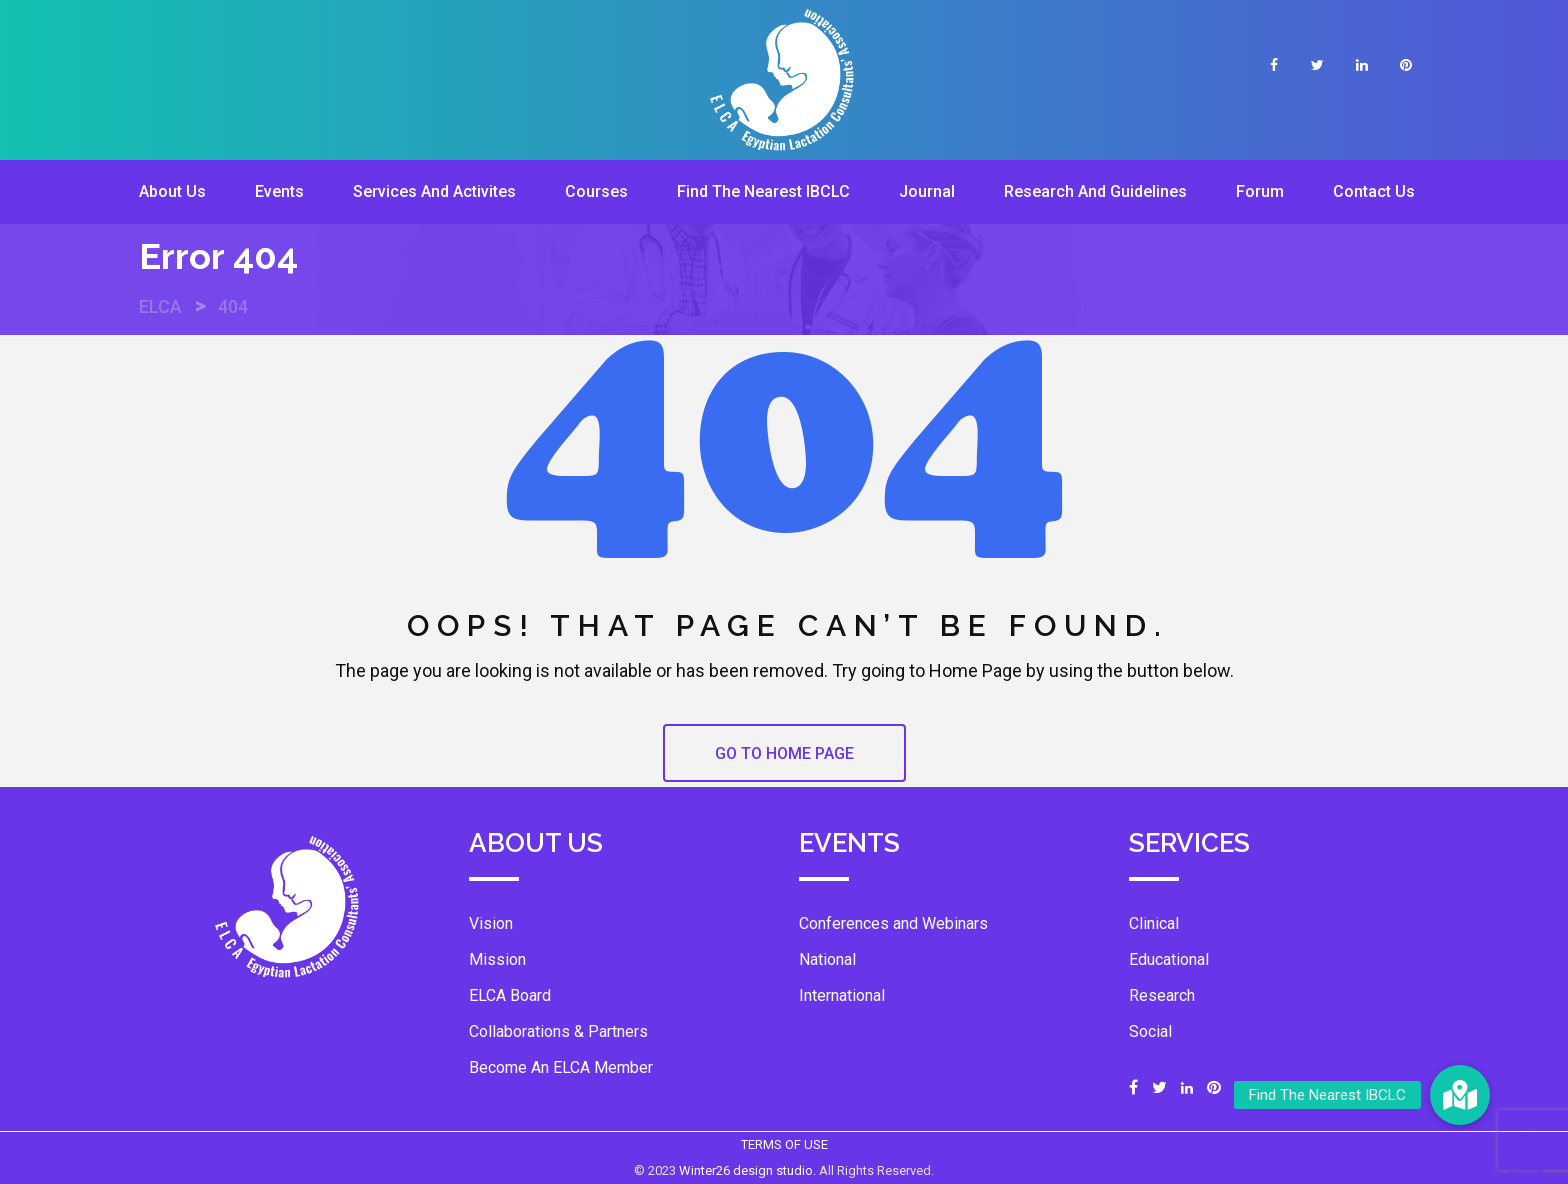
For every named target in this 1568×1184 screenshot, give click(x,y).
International (842, 995)
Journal (927, 191)
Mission (497, 959)
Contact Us (1374, 191)
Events (279, 191)
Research (1162, 995)
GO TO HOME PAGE (784, 753)
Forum (1260, 191)
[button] (1460, 1095)
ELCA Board (510, 995)
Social (1150, 1031)
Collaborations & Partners (558, 1031)
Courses (596, 191)
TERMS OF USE (784, 1144)
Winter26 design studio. (749, 1170)
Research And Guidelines (1095, 191)
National (827, 959)
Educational (1169, 959)
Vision (491, 923)
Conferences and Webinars (893, 923)
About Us (172, 191)
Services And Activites (434, 191)
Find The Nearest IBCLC (763, 191)
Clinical (1154, 923)
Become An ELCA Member (561, 1067)
